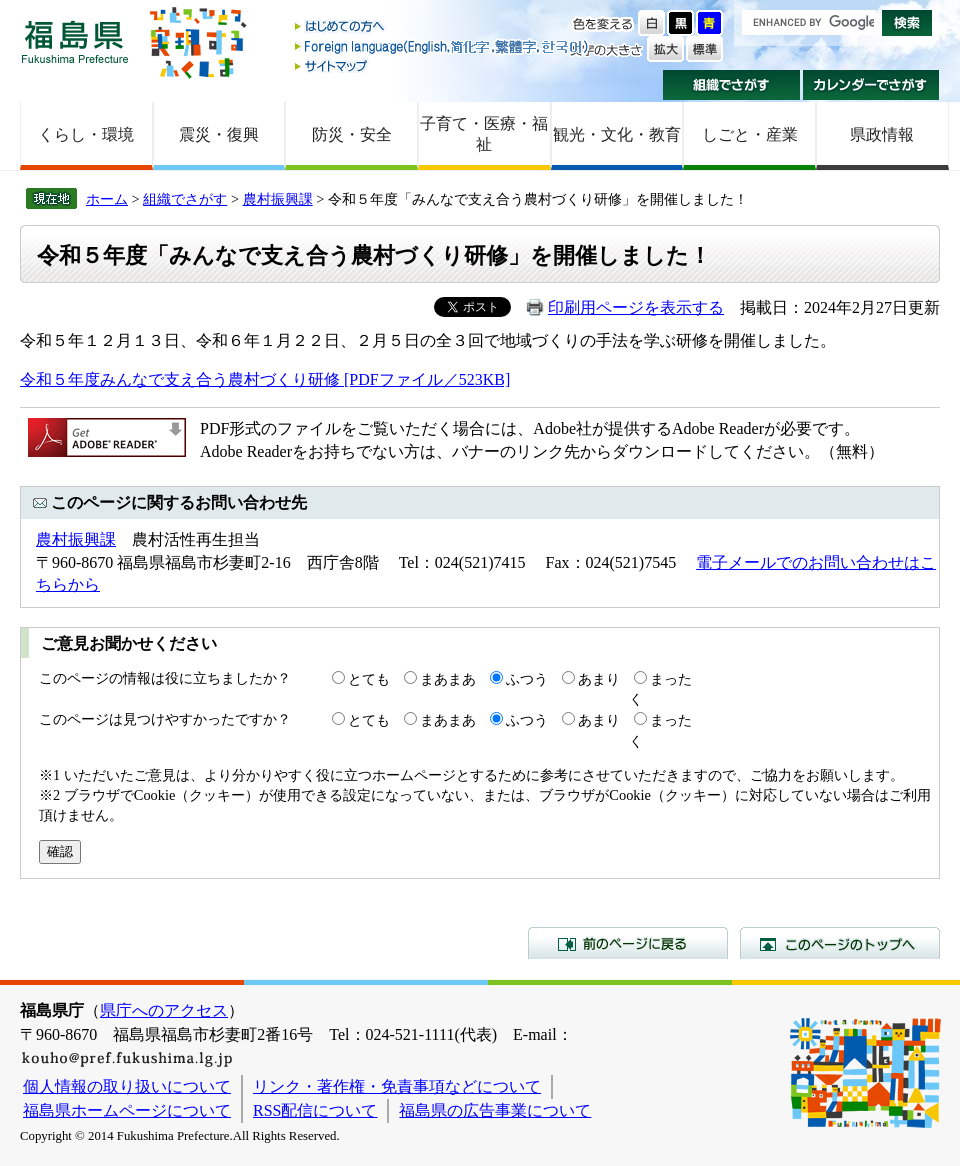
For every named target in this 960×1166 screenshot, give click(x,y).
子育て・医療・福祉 (484, 134)
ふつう (527, 679)
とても (369, 679)
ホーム (107, 199)
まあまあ (448, 679)
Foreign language (443, 46)
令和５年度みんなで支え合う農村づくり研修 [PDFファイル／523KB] (265, 379)
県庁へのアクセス (164, 1010)
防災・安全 (352, 134)
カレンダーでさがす (871, 85)
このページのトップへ (840, 943)
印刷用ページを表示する (636, 307)
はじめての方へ (443, 27)
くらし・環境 (86, 134)
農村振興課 (278, 199)
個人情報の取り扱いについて (127, 1086)
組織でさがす (731, 85)
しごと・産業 (750, 134)
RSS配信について (315, 1110)
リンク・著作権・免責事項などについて (397, 1086)
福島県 (75, 41)
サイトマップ (443, 65)
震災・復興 (219, 134)
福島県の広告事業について (495, 1110)
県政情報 (882, 134)
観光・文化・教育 (617, 134)
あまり (599, 679)
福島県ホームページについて (127, 1110)
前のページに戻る (628, 943)
